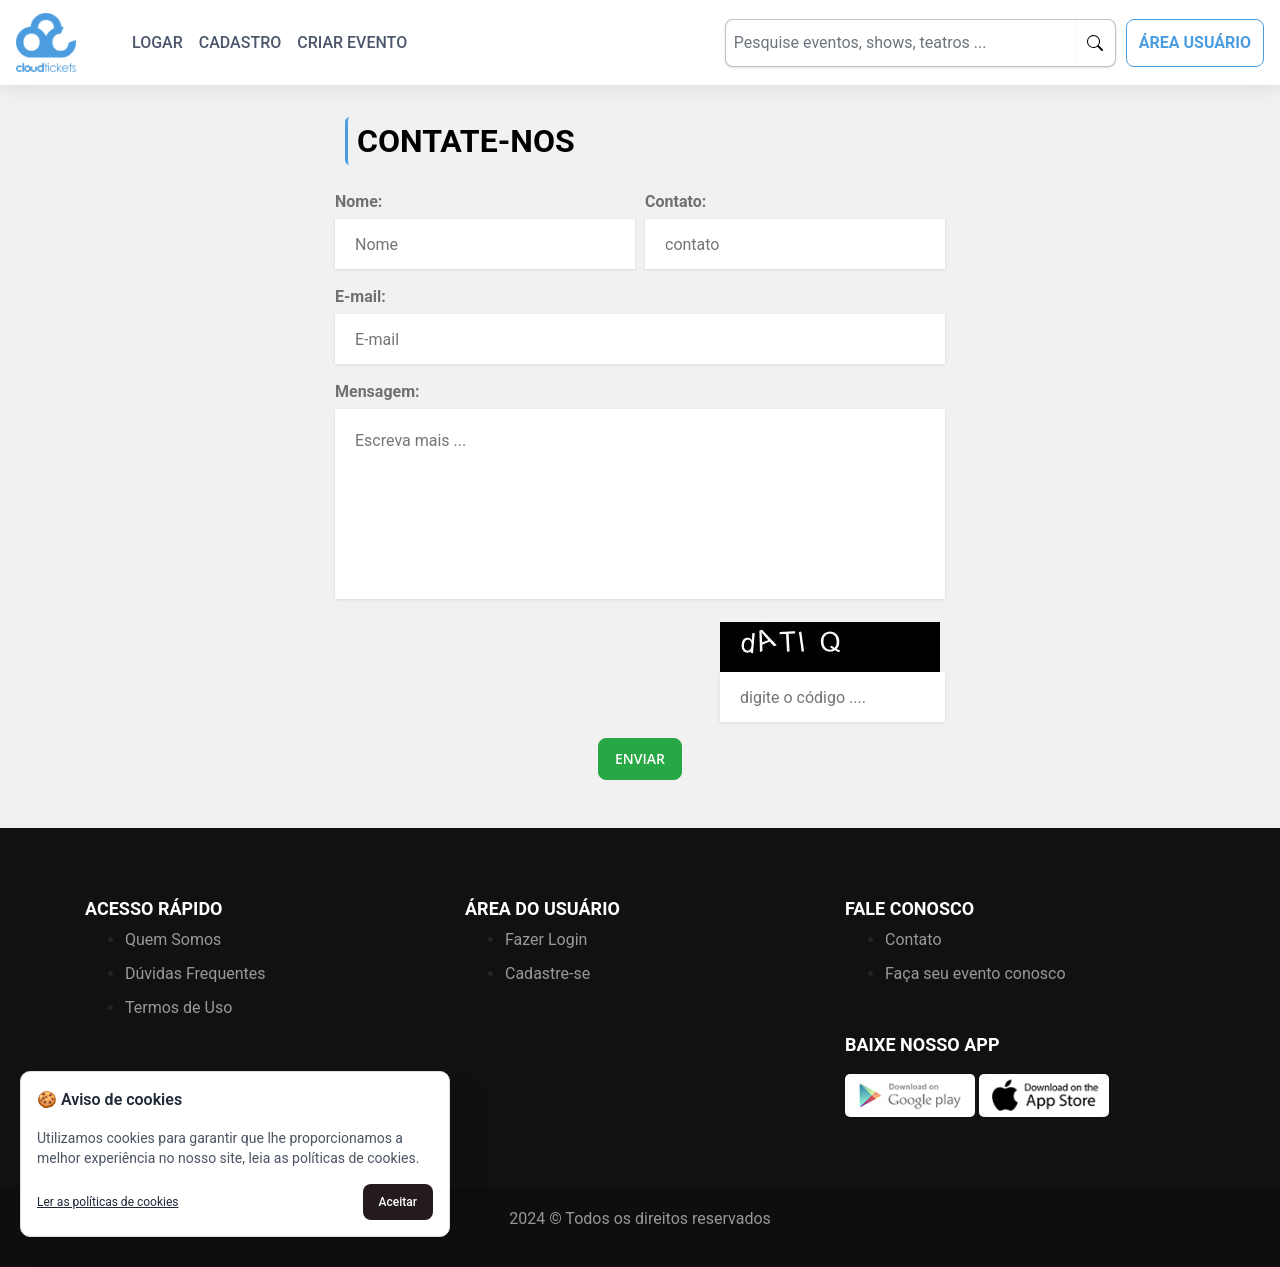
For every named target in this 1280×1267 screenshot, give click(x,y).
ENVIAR (640, 758)
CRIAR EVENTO (352, 42)
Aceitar (398, 1202)
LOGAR (157, 42)
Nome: (358, 201)
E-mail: (360, 296)
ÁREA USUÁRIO (1195, 42)
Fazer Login (546, 939)
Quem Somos (173, 939)
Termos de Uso (178, 1007)
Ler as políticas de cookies (108, 1202)
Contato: (675, 201)
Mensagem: (377, 391)
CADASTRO (240, 42)
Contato (913, 939)
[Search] (900, 43)
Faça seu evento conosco (975, 973)
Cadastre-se (547, 973)
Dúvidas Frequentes (195, 973)
